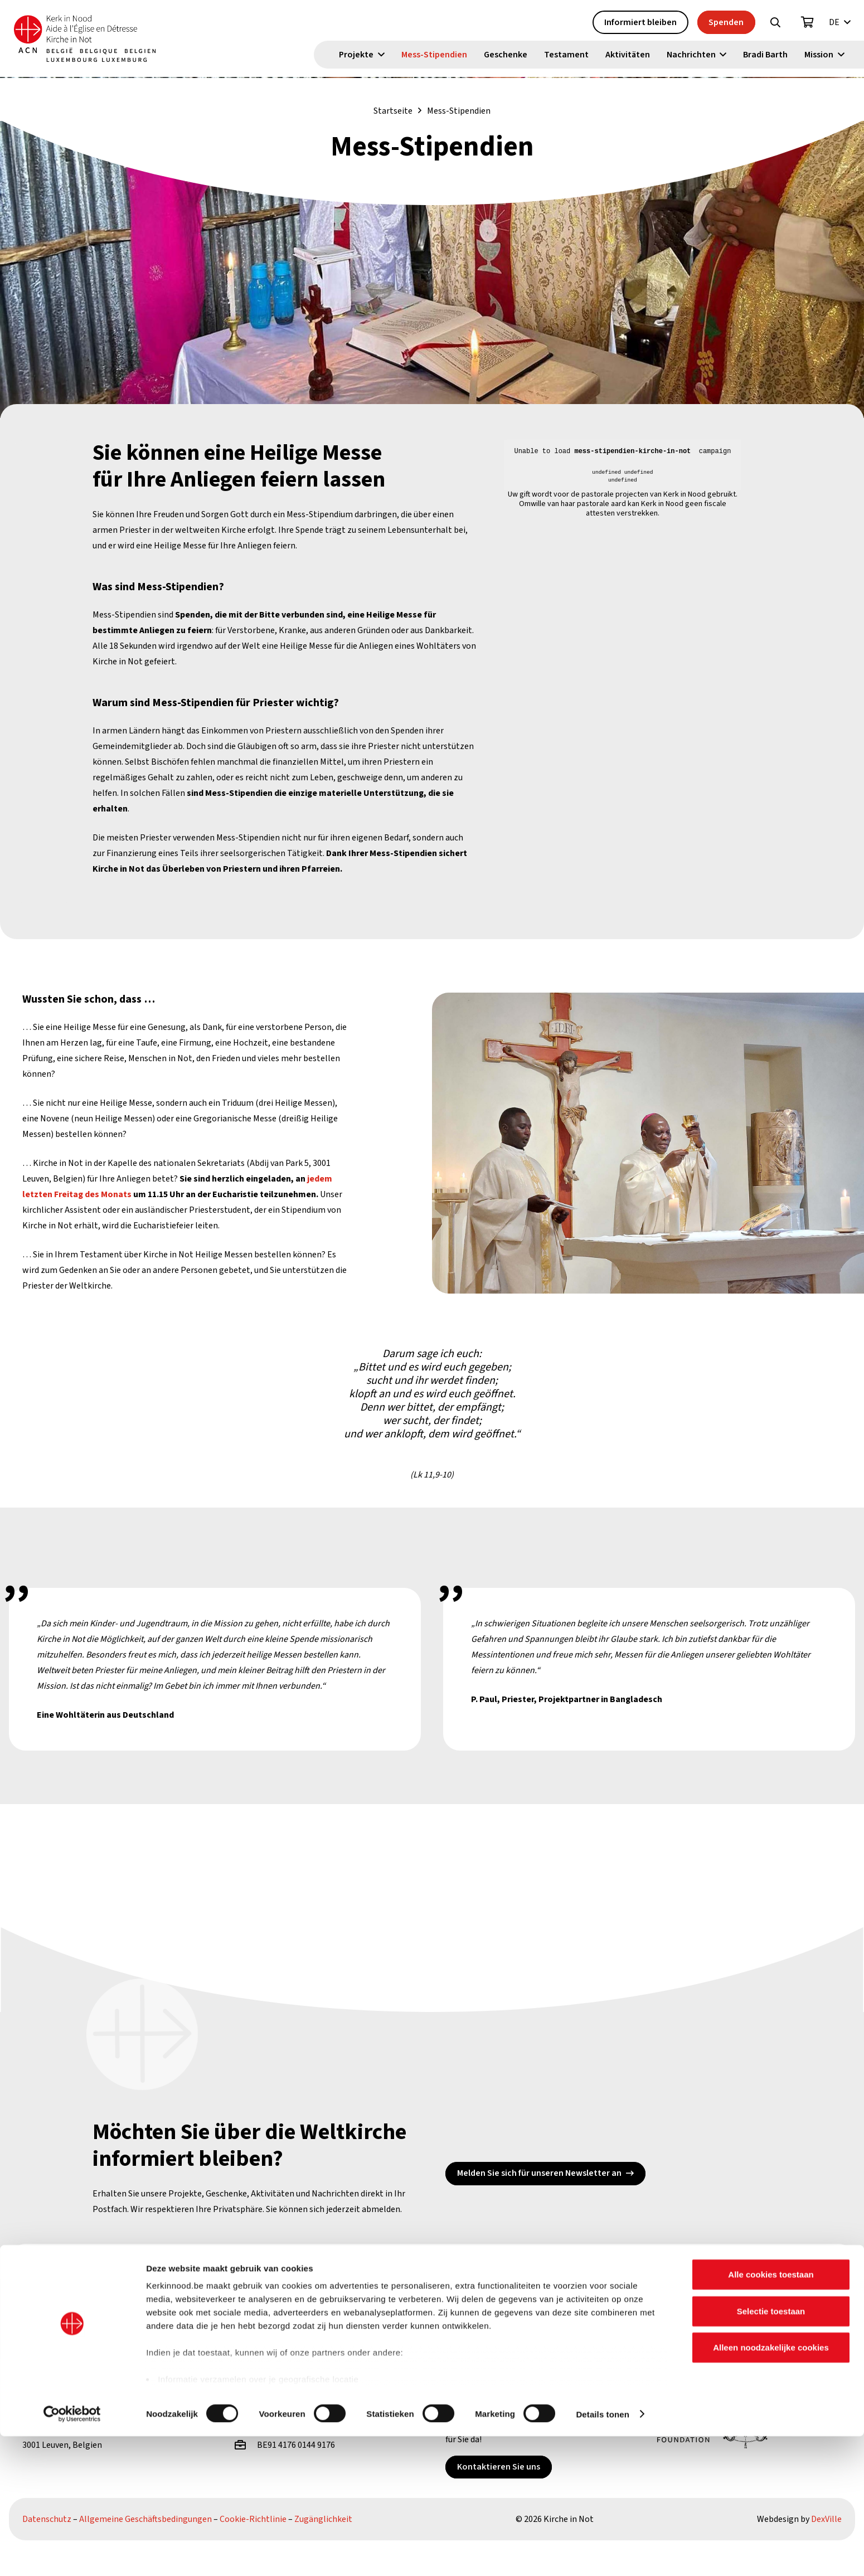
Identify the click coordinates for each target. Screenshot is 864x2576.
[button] (775, 23)
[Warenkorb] (807, 23)
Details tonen (602, 2554)
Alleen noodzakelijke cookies (771, 2487)
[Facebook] (133, 2274)
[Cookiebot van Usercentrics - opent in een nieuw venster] (72, 2554)
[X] (174, 2274)
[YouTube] (214, 2274)
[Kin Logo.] (98, 39)
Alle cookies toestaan (770, 2414)
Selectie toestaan (771, 2451)
